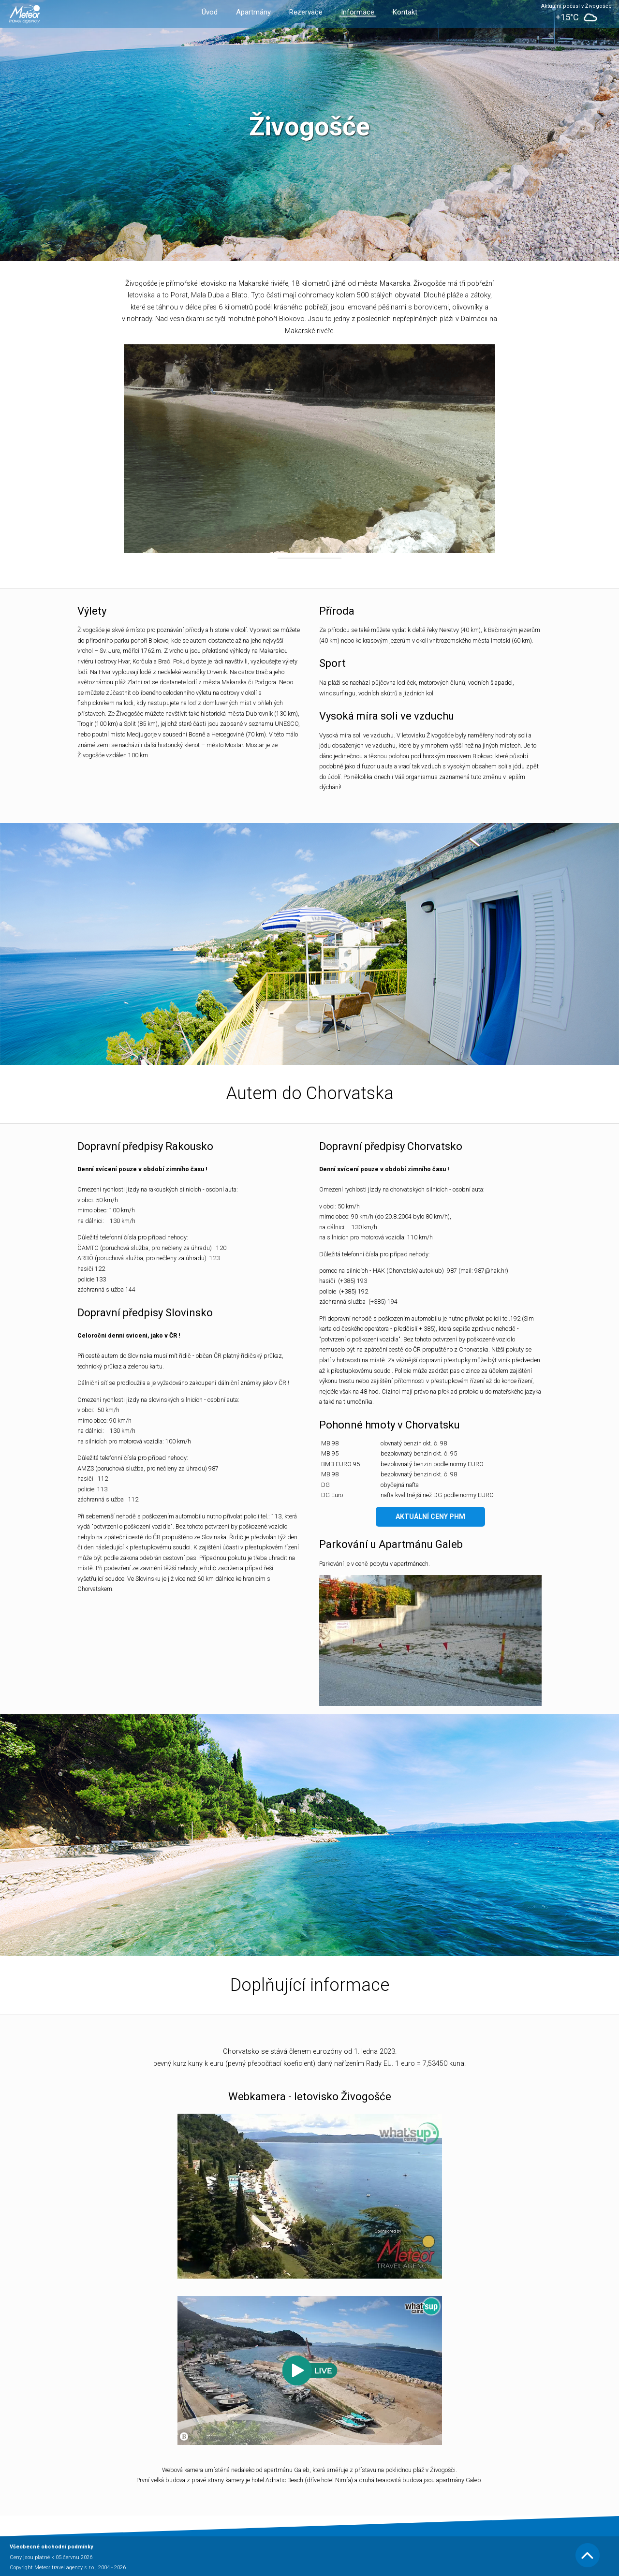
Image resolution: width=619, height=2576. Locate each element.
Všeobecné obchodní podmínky (51, 2547)
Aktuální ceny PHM (430, 1516)
